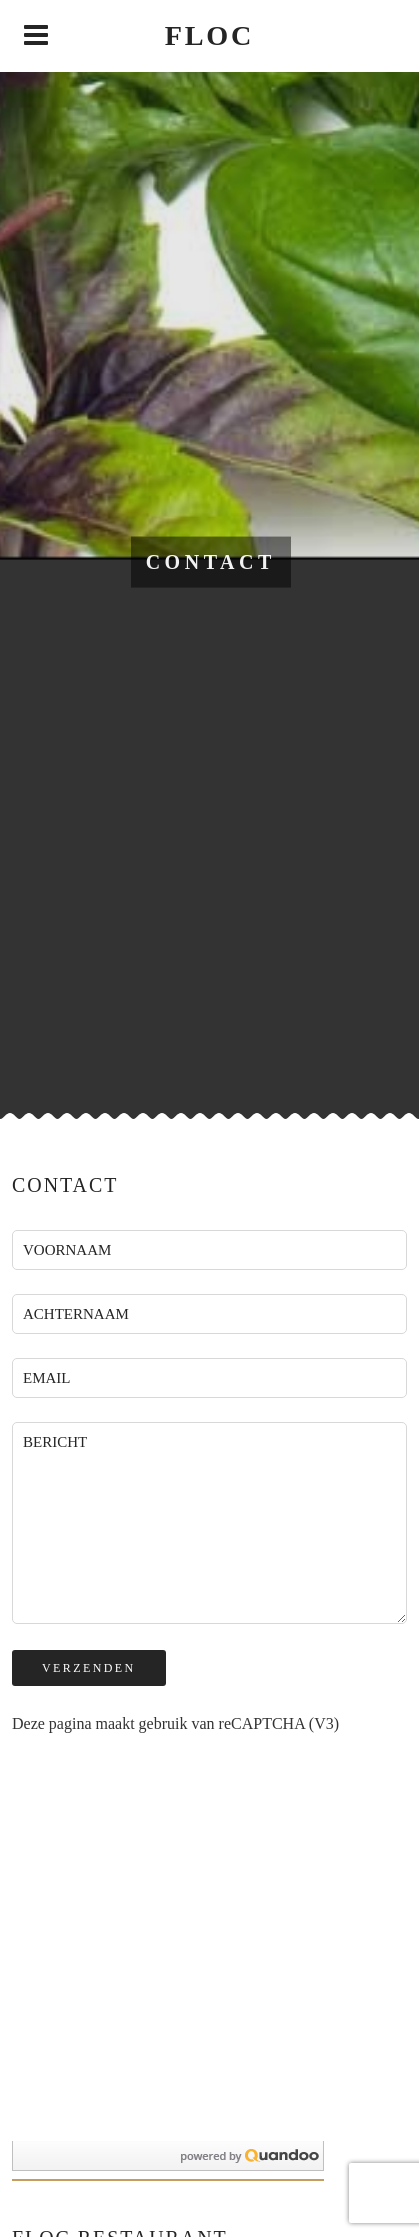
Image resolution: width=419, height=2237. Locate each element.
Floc (210, 35)
